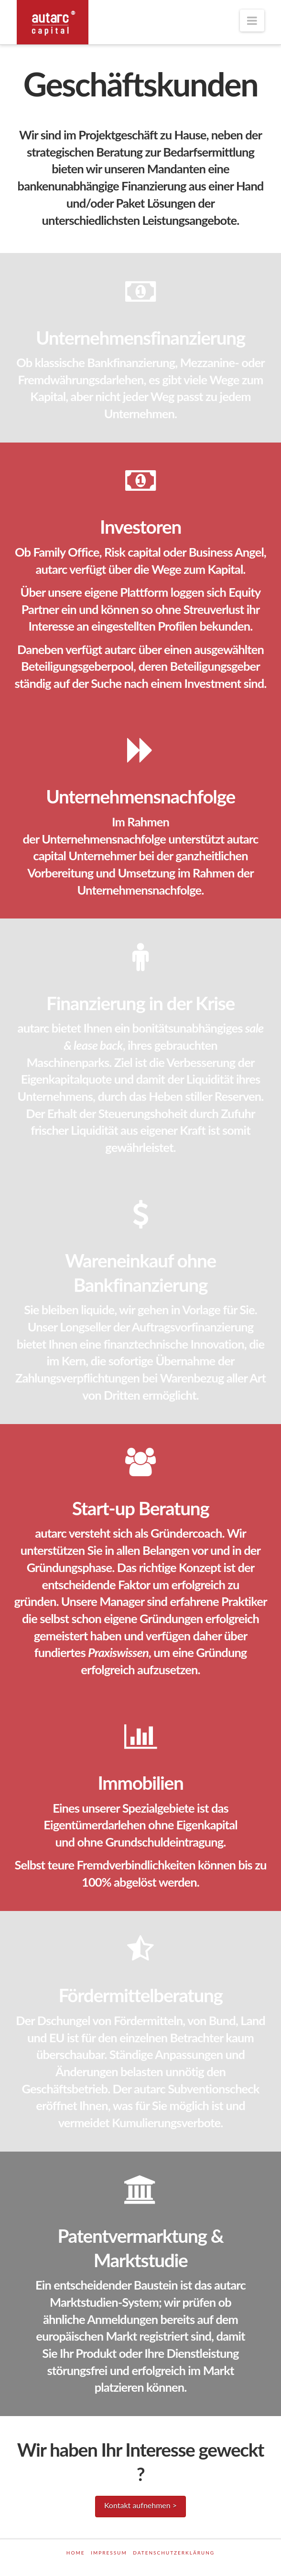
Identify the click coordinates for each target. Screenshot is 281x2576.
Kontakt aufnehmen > (140, 2505)
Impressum (109, 2552)
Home (75, 2552)
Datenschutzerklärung (174, 2552)
